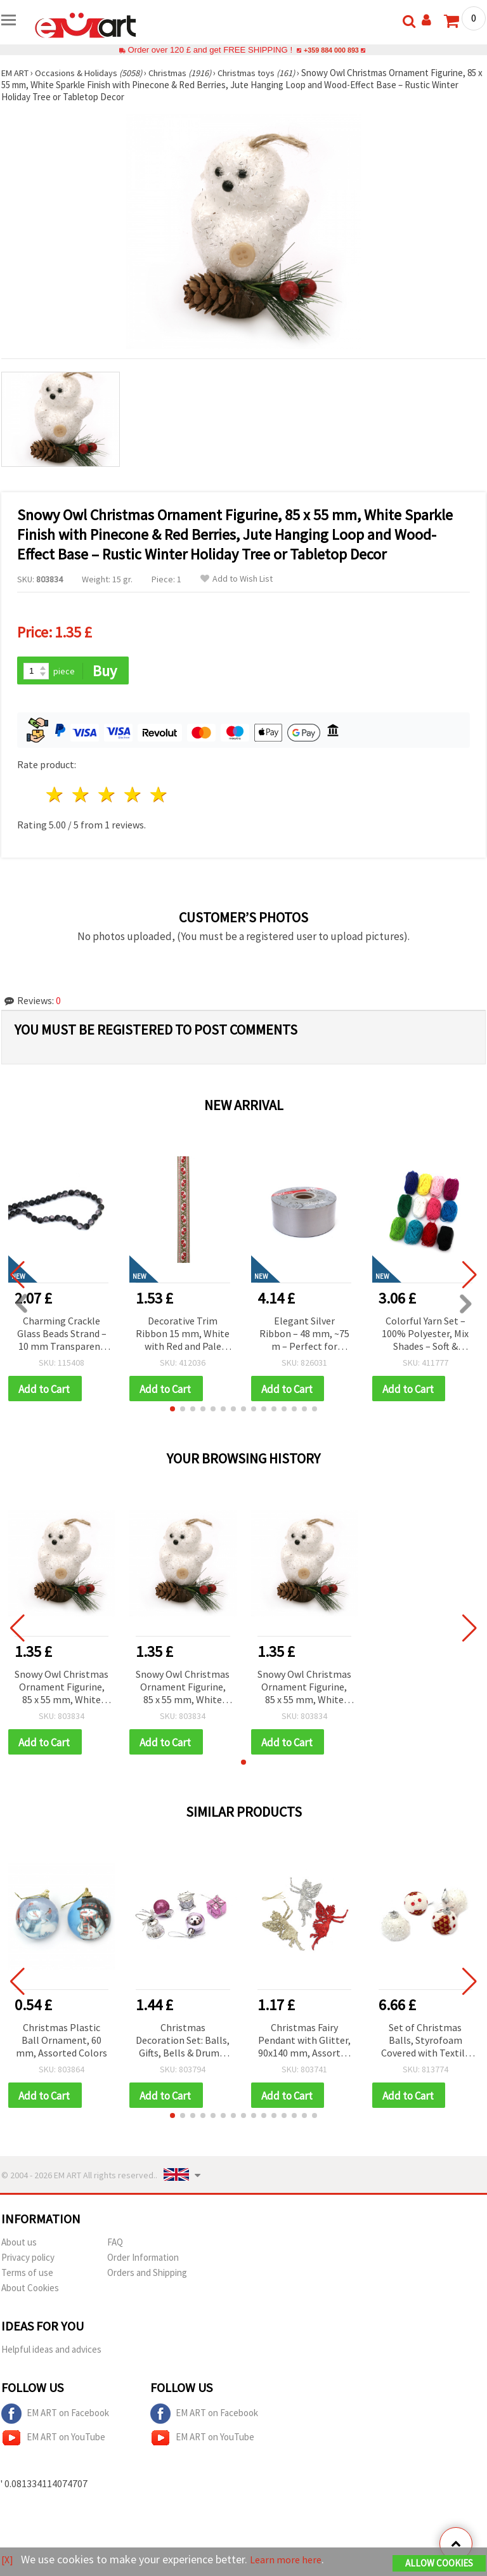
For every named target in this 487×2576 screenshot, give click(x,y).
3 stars (107, 796)
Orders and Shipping (147, 2277)
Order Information (143, 2262)
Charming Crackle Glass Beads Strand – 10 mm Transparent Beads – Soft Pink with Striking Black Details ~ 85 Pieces (62, 1335)
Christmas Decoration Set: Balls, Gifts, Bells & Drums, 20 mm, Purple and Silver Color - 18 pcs (183, 2044)
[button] (172, 1410)
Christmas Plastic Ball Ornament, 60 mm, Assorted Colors (61, 2043)
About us (19, 2246)
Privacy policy (28, 2262)
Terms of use (27, 2277)
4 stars (133, 796)
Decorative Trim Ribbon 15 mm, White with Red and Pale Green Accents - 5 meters (183, 1335)
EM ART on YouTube (53, 2442)
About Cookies (30, 2292)
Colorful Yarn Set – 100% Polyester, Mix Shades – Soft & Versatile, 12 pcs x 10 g (425, 1335)
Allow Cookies (439, 2564)
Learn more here (290, 2560)
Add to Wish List (236, 579)
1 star (55, 796)
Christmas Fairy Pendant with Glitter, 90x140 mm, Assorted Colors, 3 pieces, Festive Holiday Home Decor (304, 2044)
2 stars (81, 796)
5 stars (159, 796)
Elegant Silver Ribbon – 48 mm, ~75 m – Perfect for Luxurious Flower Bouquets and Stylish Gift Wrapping (304, 1335)
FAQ (115, 2246)
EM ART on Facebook (55, 2418)
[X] (8, 2560)
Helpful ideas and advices (51, 2354)
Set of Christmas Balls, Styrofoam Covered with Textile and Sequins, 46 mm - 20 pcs (425, 2044)
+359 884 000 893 (331, 50)
